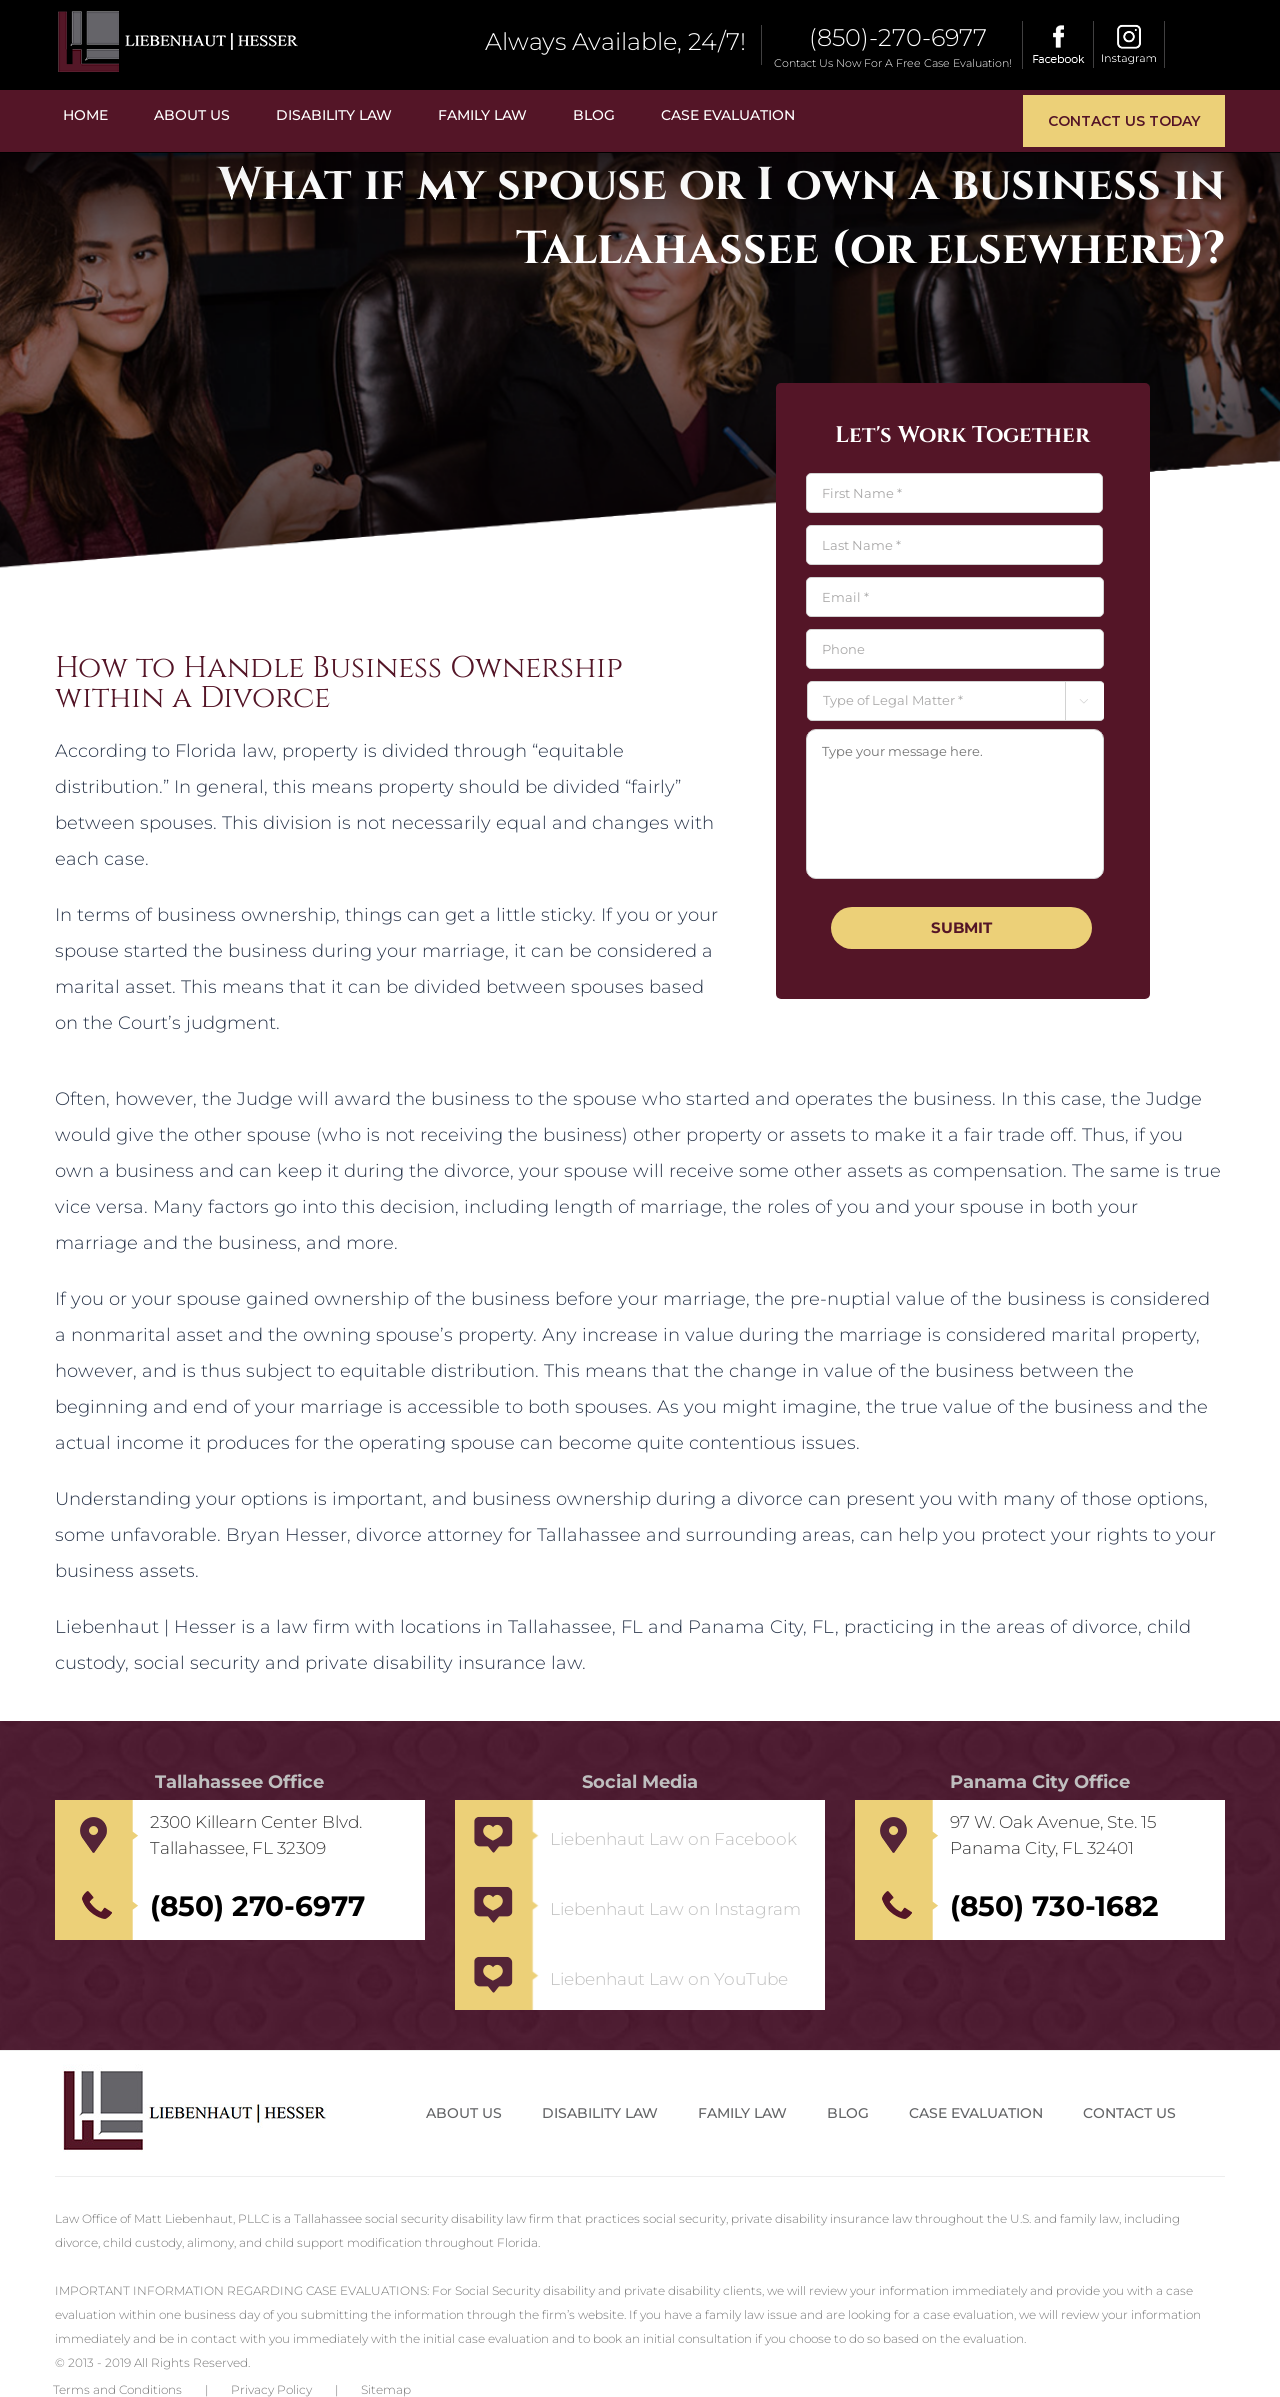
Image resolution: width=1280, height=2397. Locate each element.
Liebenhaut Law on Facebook (673, 1839)
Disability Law (600, 2113)
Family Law (742, 2113)
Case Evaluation (976, 2113)
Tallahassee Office (239, 1782)
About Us (464, 2113)
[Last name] (954, 545)
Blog (848, 2113)
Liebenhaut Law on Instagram (675, 1909)
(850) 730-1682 (1054, 1906)
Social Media (640, 1782)
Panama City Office (1040, 1782)
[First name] (954, 493)
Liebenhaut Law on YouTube (669, 1979)
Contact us (1129, 2113)
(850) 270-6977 (257, 1906)
